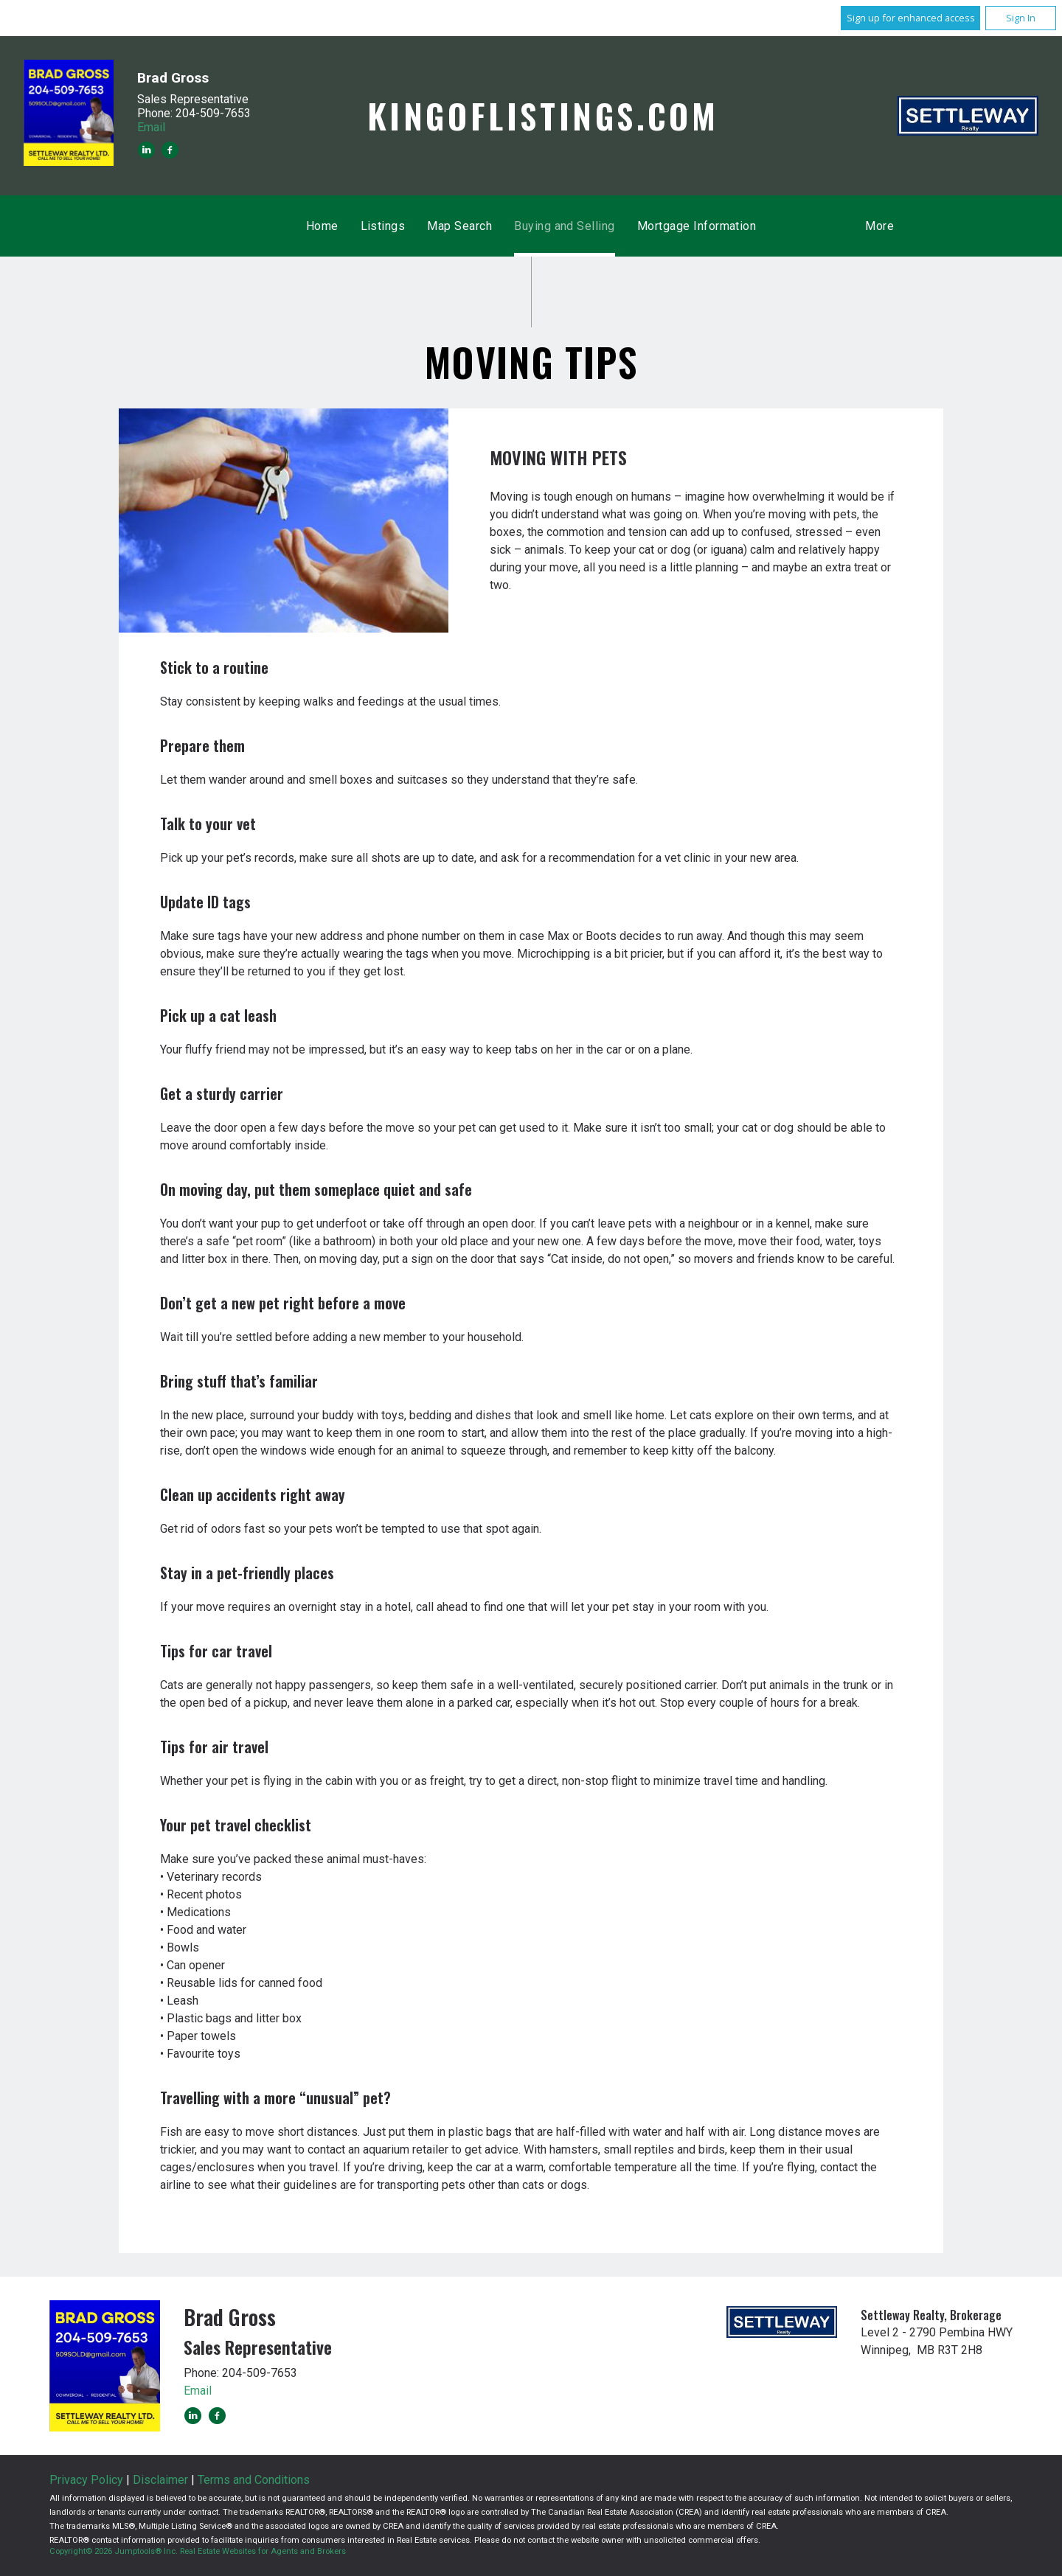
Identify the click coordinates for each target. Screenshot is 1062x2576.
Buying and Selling (564, 226)
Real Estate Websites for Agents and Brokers (263, 2551)
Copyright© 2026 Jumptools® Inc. (113, 2551)
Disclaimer (160, 2480)
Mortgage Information (697, 226)
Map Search (459, 226)
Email (151, 127)
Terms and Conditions (254, 2480)
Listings (383, 226)
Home (322, 226)
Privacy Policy (86, 2480)
